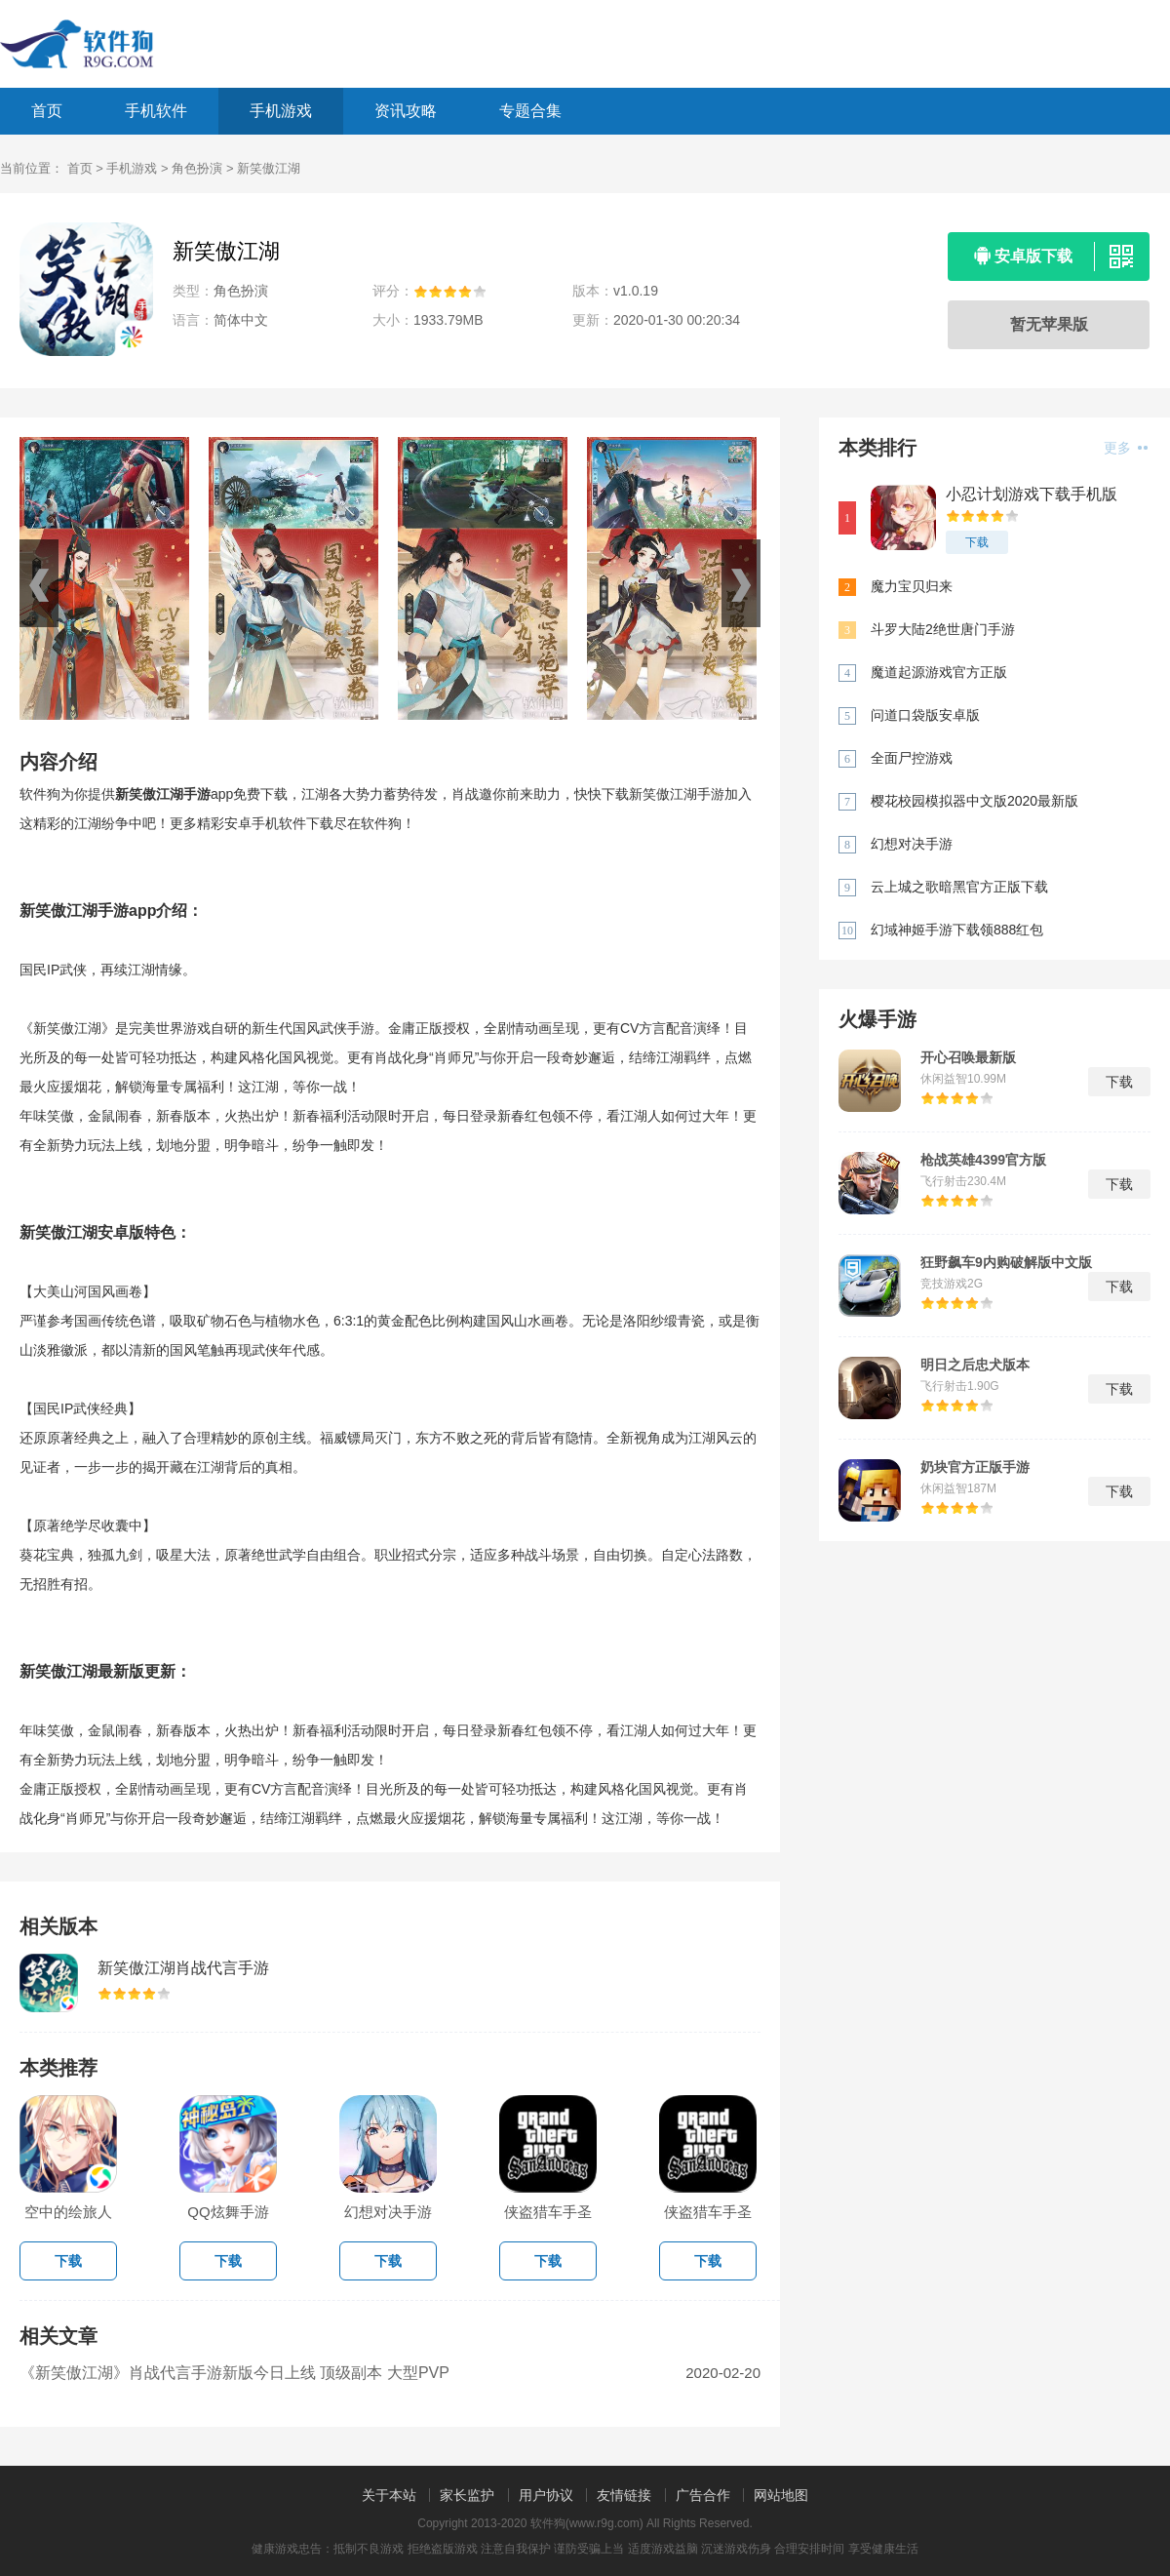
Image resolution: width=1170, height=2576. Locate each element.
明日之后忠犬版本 (975, 1364)
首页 (46, 110)
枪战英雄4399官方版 (983, 1160)
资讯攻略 (405, 110)
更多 (1126, 448)
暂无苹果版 (1049, 324)
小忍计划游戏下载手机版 (1031, 494)
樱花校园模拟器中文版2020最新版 (974, 801)
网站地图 (781, 2495)
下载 (977, 542)
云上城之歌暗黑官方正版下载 (959, 886)
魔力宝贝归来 (912, 586)
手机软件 (156, 110)
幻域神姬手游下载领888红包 (957, 929)
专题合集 (530, 110)
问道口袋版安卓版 (925, 715)
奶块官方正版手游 (975, 1467)
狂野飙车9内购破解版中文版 (1006, 1262)
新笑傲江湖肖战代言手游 (183, 1968)
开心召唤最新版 (968, 1057)
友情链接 (624, 2495)
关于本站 (389, 2495)
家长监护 (467, 2495)
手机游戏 (281, 110)
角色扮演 (197, 168)
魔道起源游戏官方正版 (939, 672)
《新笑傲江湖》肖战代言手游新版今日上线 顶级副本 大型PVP (234, 2372)
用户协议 (546, 2495)
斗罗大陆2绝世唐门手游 (943, 629)
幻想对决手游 (912, 844)
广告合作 (703, 2495)
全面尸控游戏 (912, 758)
